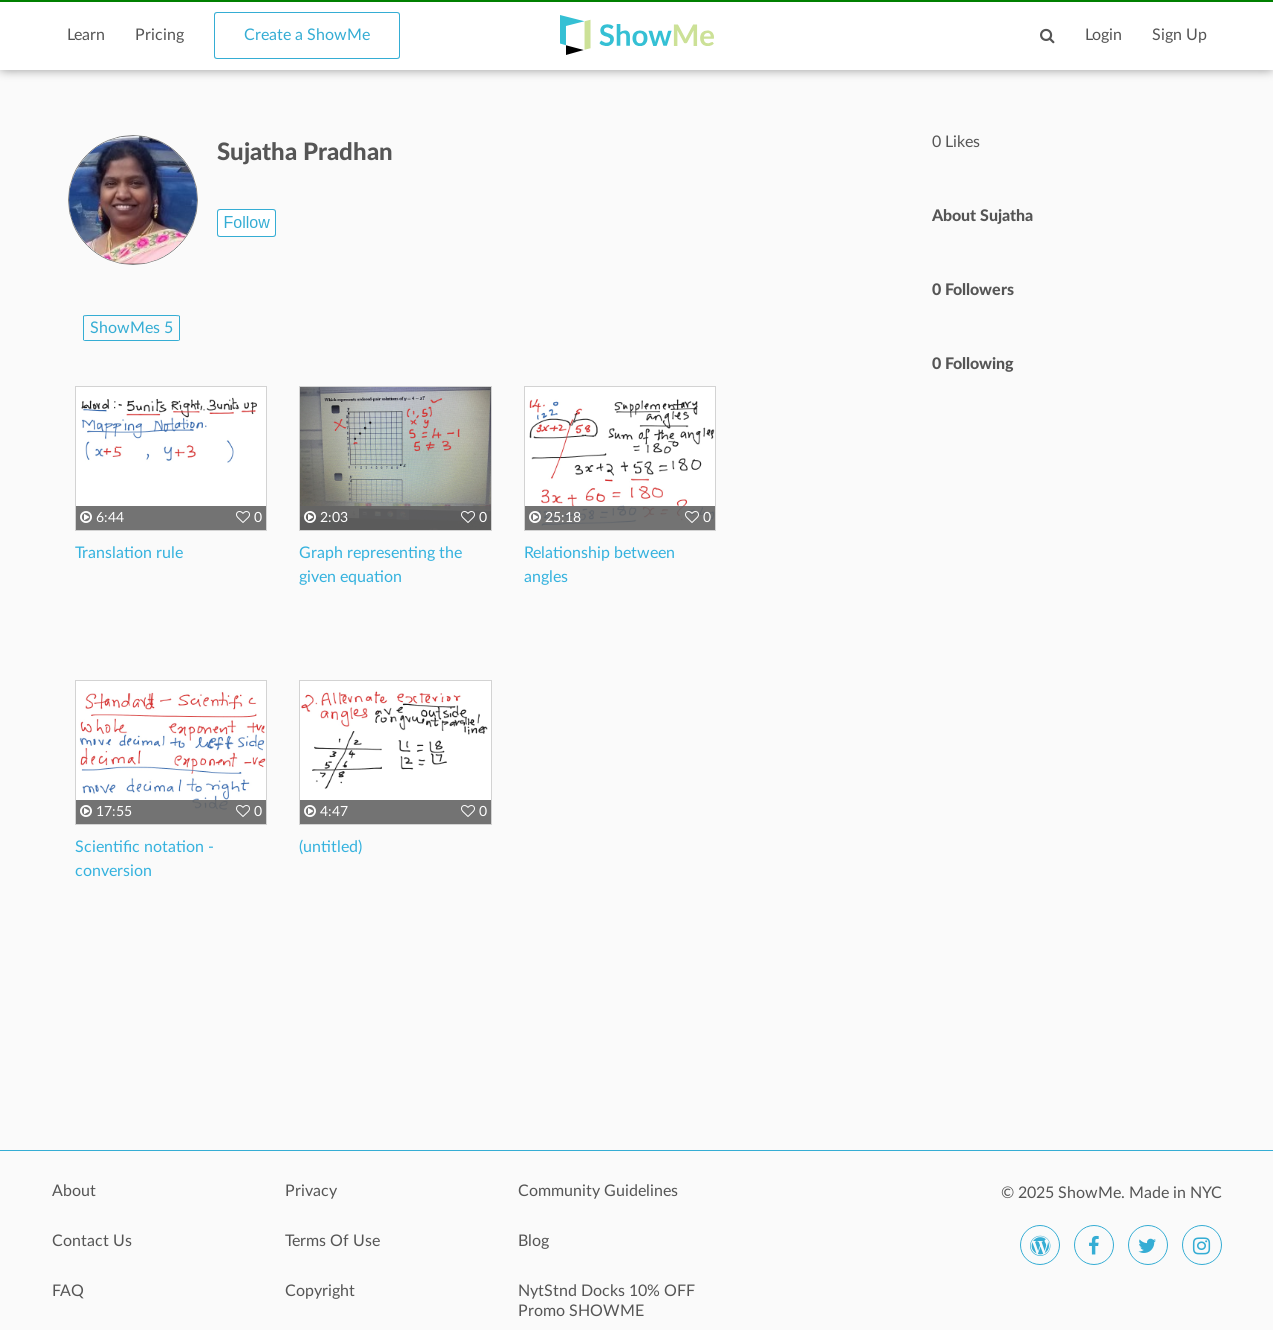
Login (1103, 35)
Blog (533, 1241)
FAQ (68, 1291)
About (74, 1191)
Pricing (159, 35)
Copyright (320, 1291)
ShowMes (131, 328)
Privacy (311, 1191)
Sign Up (1179, 35)
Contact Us (92, 1241)
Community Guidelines (598, 1191)
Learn (86, 35)
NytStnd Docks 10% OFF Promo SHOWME (606, 1301)
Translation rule (129, 553)
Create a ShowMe (307, 35)
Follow (246, 222)
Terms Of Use (332, 1241)
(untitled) (330, 847)
